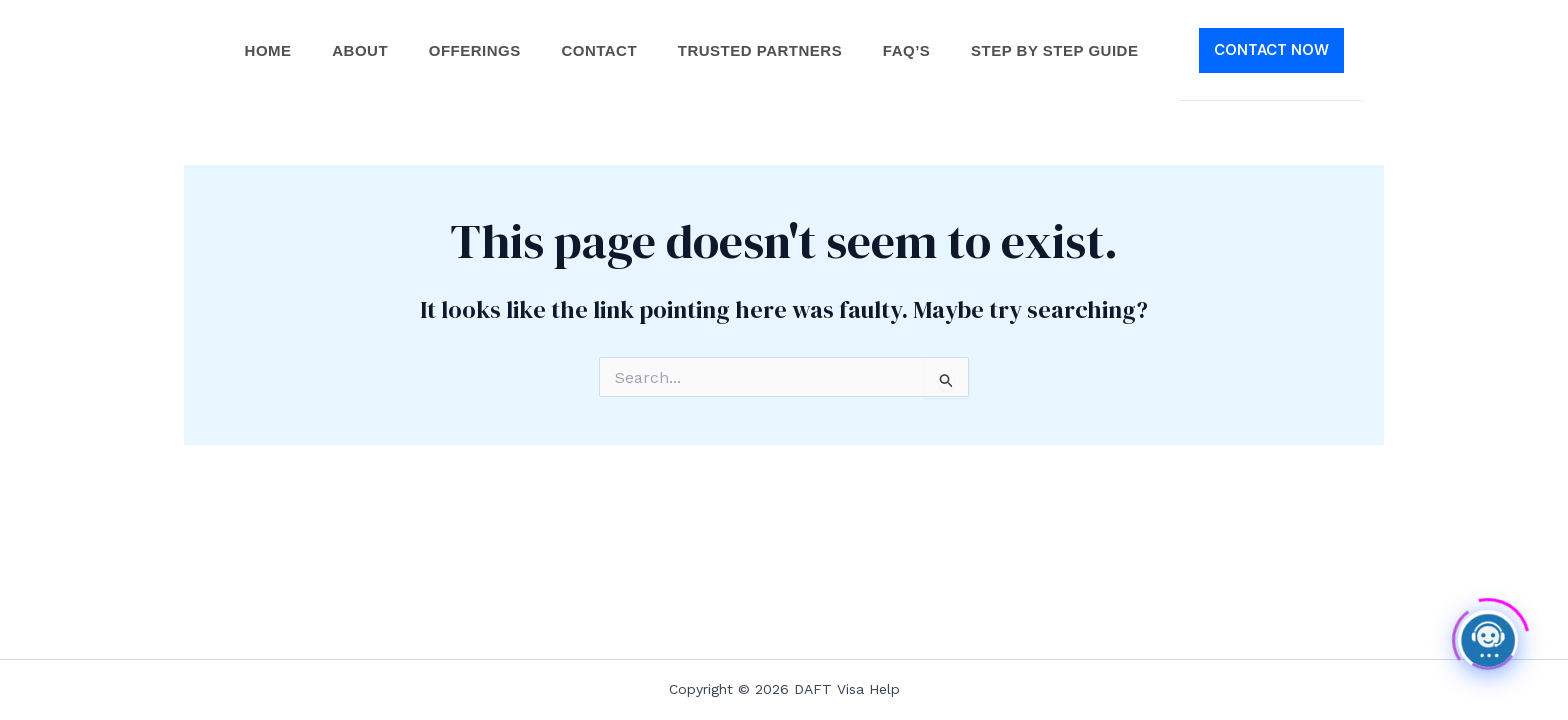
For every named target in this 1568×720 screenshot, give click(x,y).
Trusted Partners (763, 50)
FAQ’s (914, 50)
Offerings (471, 50)
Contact (599, 50)
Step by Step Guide (1064, 50)
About (354, 50)
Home (258, 50)
